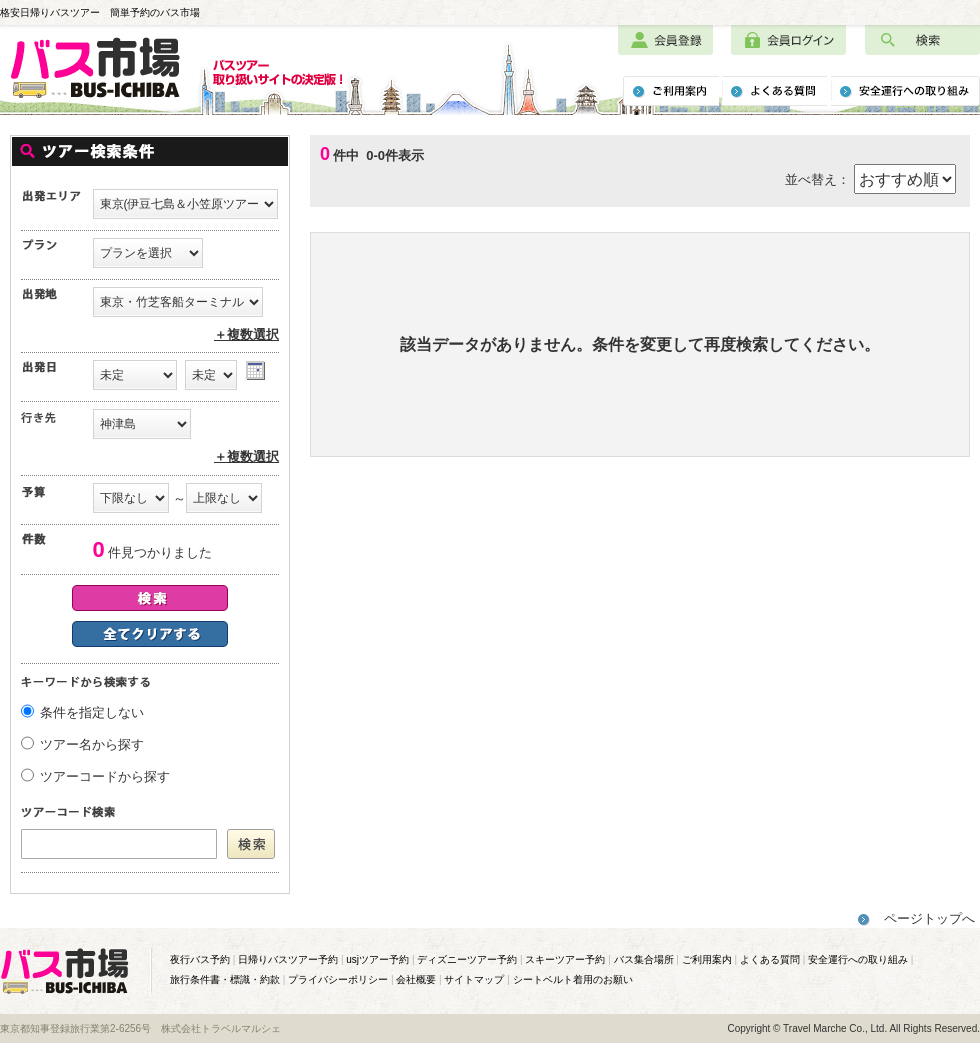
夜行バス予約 (200, 959)
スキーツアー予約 (565, 959)
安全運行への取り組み (858, 959)
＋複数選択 (246, 334)
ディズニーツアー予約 (467, 959)
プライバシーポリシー (338, 979)
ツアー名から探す (92, 744)
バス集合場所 (644, 959)
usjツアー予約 (377, 959)
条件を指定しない (92, 712)
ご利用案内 (707, 959)
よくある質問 (770, 959)
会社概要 (416, 979)
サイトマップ (474, 979)
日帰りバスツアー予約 (288, 959)
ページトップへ (929, 918)
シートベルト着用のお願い (573, 979)
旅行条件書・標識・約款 (225, 979)
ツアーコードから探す (105, 776)
